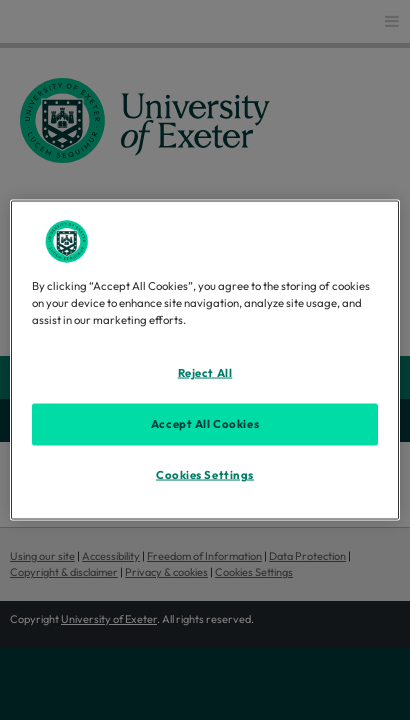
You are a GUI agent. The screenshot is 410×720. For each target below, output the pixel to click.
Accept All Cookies (205, 424)
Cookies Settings (205, 475)
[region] (205, 360)
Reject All (205, 373)
